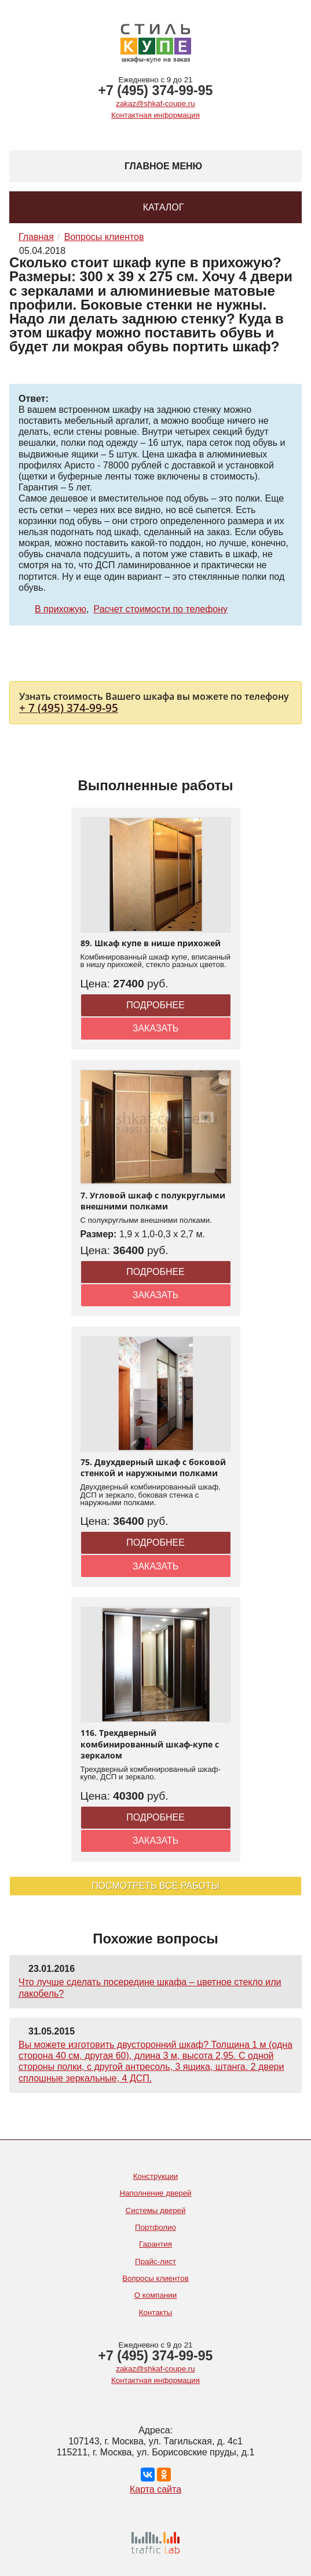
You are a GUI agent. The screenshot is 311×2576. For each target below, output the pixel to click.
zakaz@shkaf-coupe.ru (155, 103)
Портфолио (155, 2227)
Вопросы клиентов (155, 2278)
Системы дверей (156, 2210)
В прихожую (60, 609)
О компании (155, 2295)
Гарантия (155, 2244)
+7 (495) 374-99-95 (155, 90)
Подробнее (155, 1005)
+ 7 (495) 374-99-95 (68, 707)
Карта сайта (155, 2489)
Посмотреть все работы (155, 1886)
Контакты (156, 2312)
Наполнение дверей (155, 2193)
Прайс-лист (155, 2261)
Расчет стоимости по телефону (161, 609)
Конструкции (155, 2176)
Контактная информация (155, 115)
